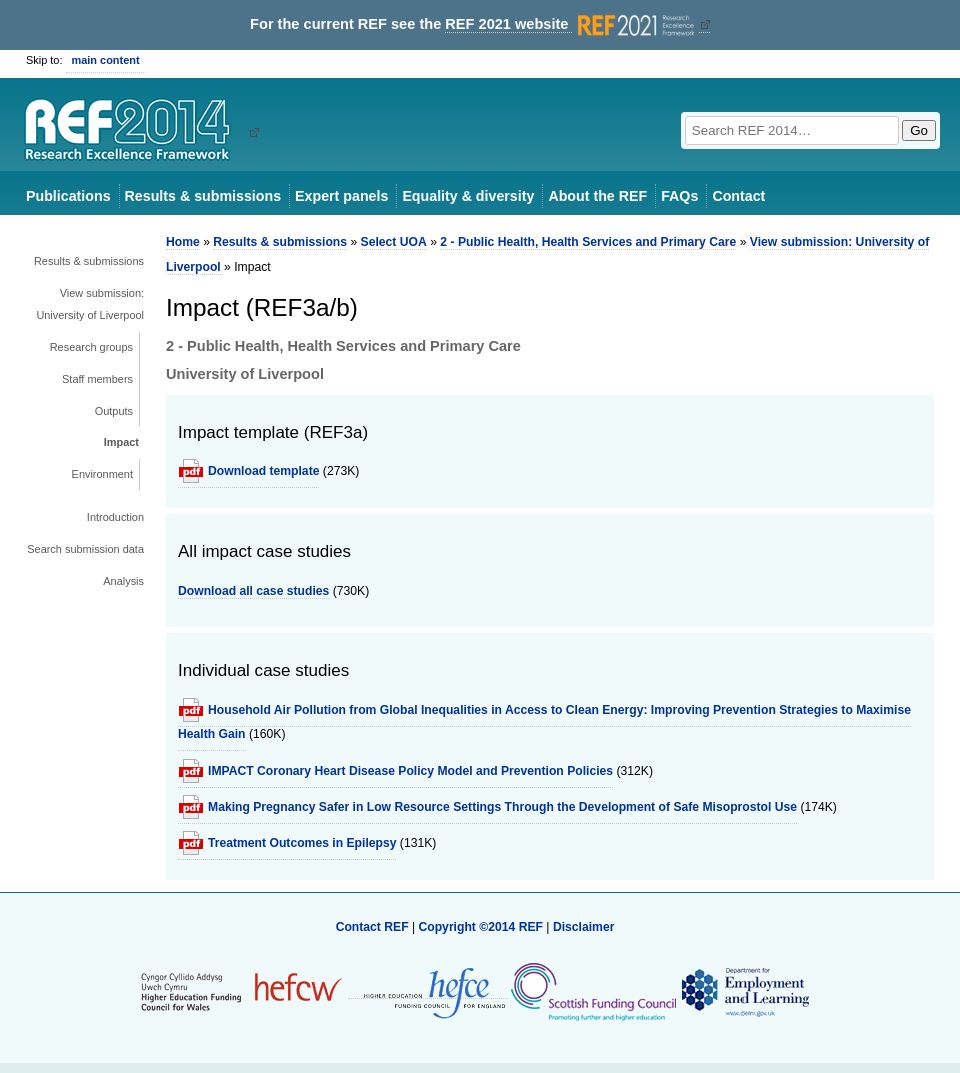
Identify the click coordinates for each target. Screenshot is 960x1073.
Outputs (114, 411)
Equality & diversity (468, 196)
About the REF (597, 196)
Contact (738, 196)
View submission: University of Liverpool (90, 304)
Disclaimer (584, 927)
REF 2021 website (571, 24)
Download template (263, 471)
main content (106, 60)
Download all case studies (253, 591)
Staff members (97, 379)
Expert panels (341, 196)
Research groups (91, 347)
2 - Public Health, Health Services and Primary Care (588, 242)
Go (919, 130)
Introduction (115, 517)
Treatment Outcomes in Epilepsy (302, 843)
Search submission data (85, 549)
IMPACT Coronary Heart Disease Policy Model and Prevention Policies (410, 771)
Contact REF (372, 927)
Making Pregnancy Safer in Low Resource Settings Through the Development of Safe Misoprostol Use (502, 807)
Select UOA (394, 242)
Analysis (123, 581)
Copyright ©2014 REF (482, 927)
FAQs (679, 196)
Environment (102, 474)
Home (183, 242)
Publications (68, 196)
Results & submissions (203, 196)
